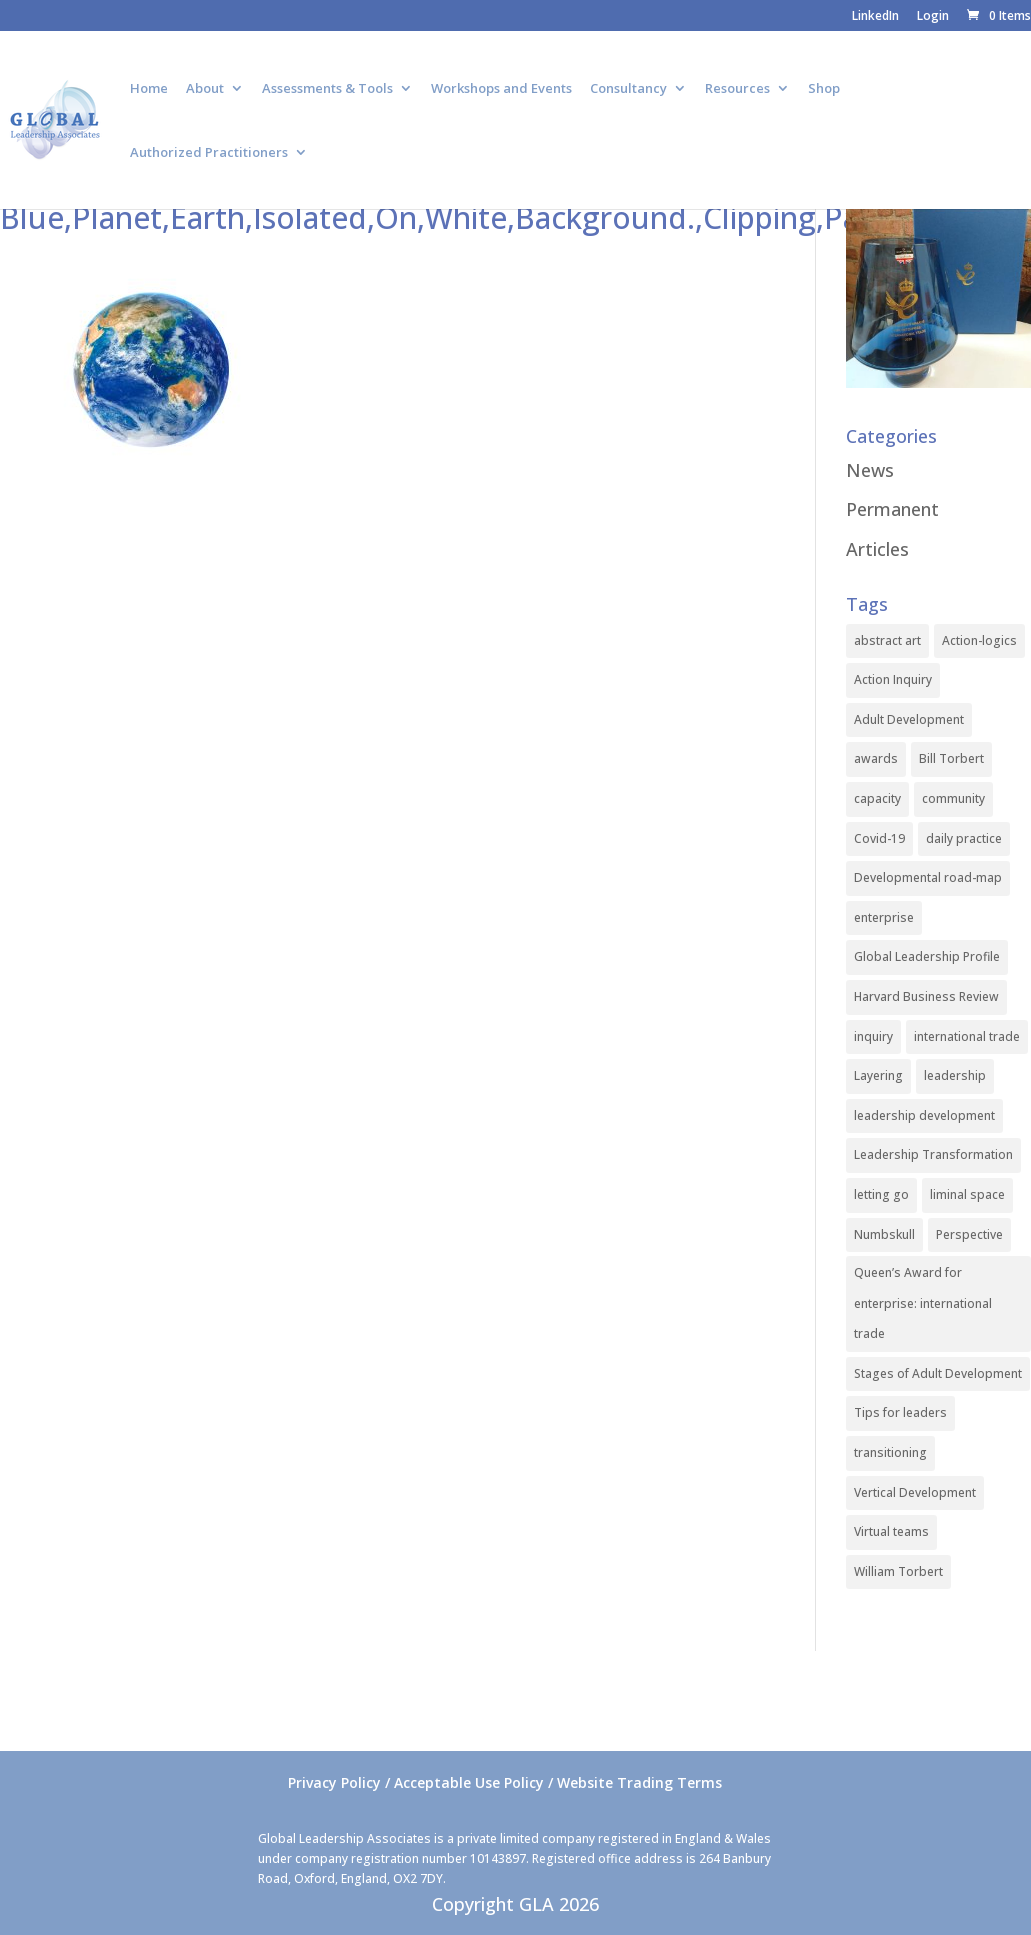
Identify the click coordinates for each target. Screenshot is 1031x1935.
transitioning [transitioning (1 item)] (890, 1452)
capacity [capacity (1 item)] (877, 798)
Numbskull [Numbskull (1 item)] (884, 1234)
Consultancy (628, 89)
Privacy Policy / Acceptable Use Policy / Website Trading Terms (505, 1782)
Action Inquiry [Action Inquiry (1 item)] (893, 679)
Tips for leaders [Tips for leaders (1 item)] (900, 1412)
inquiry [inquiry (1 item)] (873, 1036)
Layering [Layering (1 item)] (878, 1075)
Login (933, 17)
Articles (877, 549)
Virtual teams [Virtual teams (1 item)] (891, 1531)
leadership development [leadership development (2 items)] (924, 1115)
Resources (737, 89)
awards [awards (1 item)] (876, 758)
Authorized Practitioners (209, 153)
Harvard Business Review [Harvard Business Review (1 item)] (926, 996)
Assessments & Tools (327, 89)
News (870, 470)
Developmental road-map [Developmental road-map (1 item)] (928, 877)
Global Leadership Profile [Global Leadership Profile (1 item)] (927, 956)
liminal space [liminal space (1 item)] (967, 1194)
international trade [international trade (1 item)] (967, 1036)
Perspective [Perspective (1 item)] (969, 1234)
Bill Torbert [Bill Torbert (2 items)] (951, 758)
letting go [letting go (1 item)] (881, 1194)
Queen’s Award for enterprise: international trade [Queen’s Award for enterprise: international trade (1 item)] (923, 1303)
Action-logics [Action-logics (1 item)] (979, 640)
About (205, 89)
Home (149, 89)
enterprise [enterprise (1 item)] (884, 917)
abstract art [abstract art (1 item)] (887, 640)
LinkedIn (875, 17)
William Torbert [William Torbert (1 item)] (898, 1571)
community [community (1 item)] (953, 798)
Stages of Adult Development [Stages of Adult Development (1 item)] (938, 1373)
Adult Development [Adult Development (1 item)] (909, 719)
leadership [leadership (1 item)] (955, 1075)
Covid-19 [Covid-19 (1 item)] (879, 838)
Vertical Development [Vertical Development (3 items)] (915, 1492)
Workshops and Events (501, 89)
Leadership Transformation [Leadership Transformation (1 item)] (933, 1154)
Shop (824, 89)
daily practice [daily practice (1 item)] (964, 838)
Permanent (892, 509)
